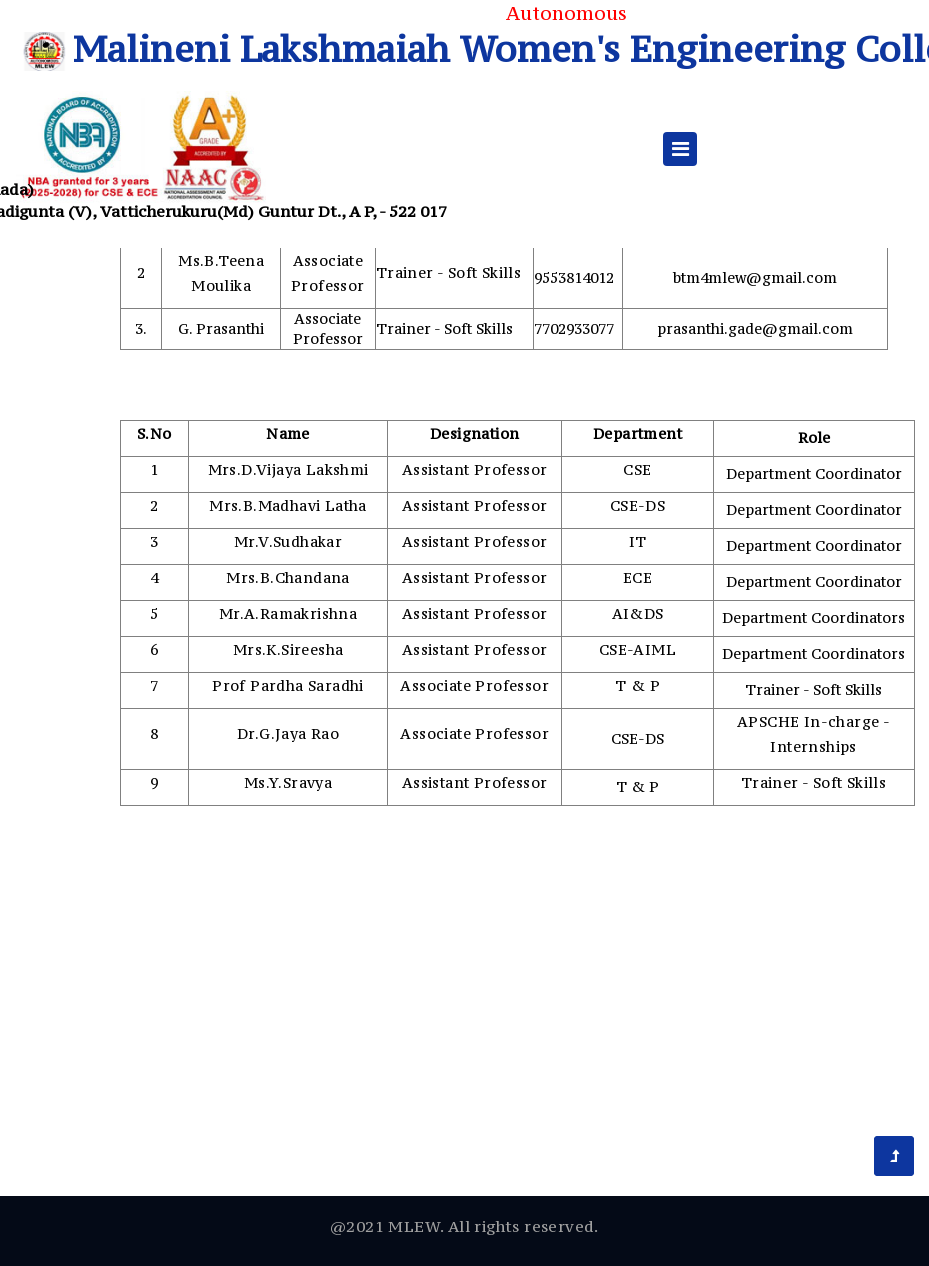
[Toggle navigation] (680, 149)
